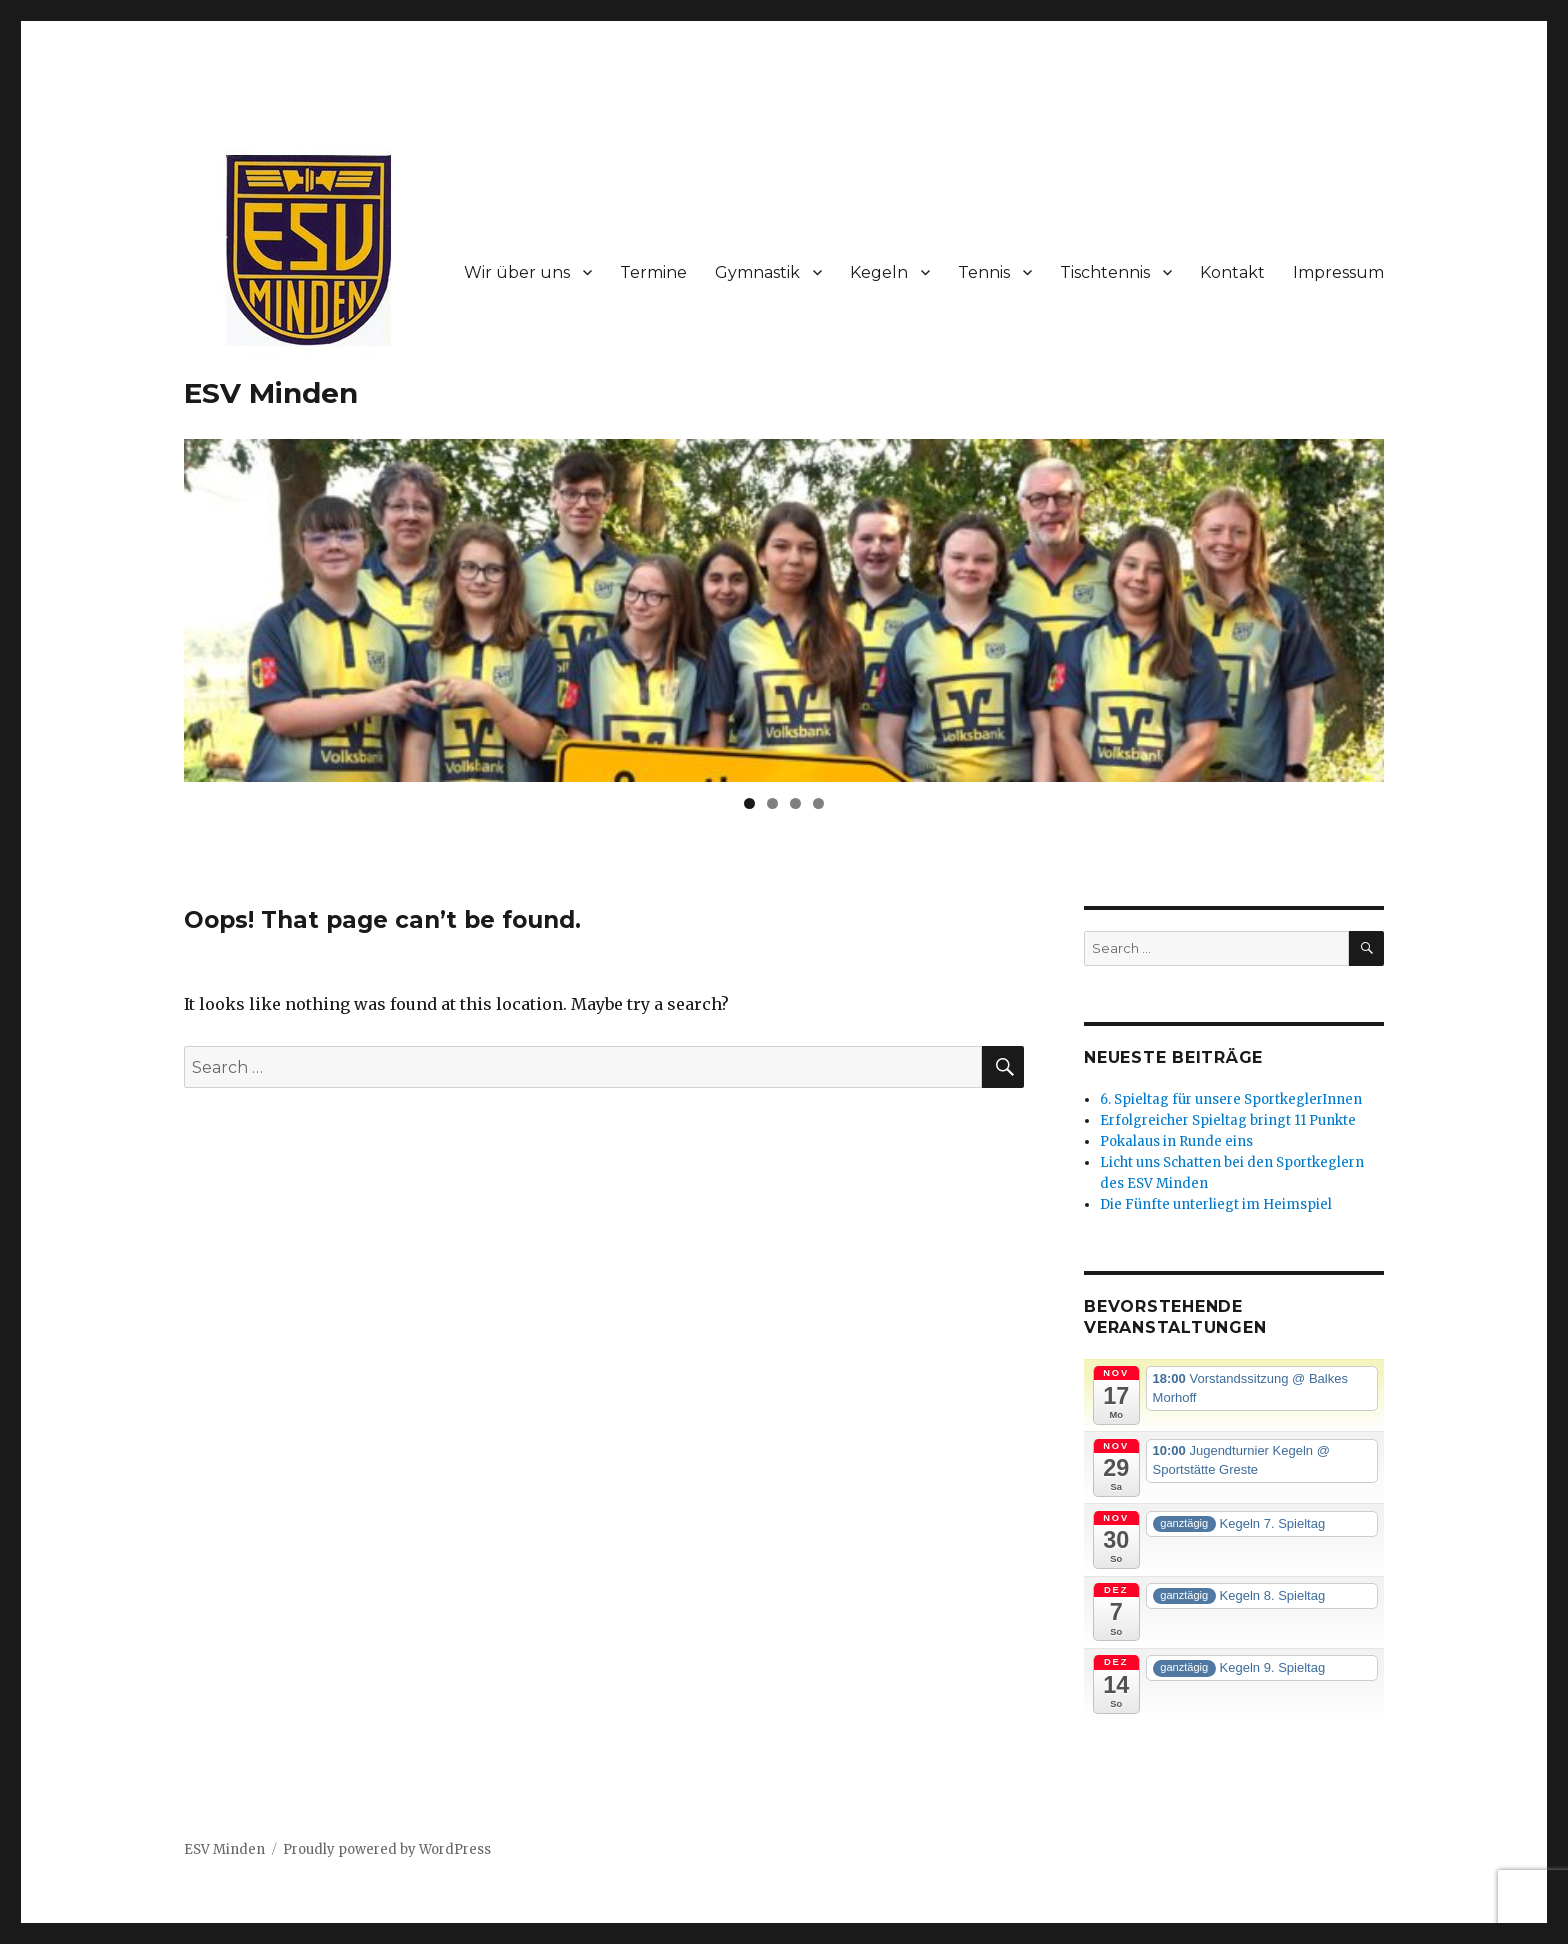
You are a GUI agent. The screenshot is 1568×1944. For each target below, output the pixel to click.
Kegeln (879, 272)
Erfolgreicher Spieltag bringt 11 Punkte (1228, 1120)
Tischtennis (1105, 272)
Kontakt (1232, 272)
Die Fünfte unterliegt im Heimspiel (1216, 1204)
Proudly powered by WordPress (387, 1849)
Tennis (984, 272)
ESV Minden (271, 393)
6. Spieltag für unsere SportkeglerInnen (1231, 1099)
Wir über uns (517, 272)
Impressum (1338, 272)
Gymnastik (757, 272)
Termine (653, 272)
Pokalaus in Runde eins (1176, 1141)
